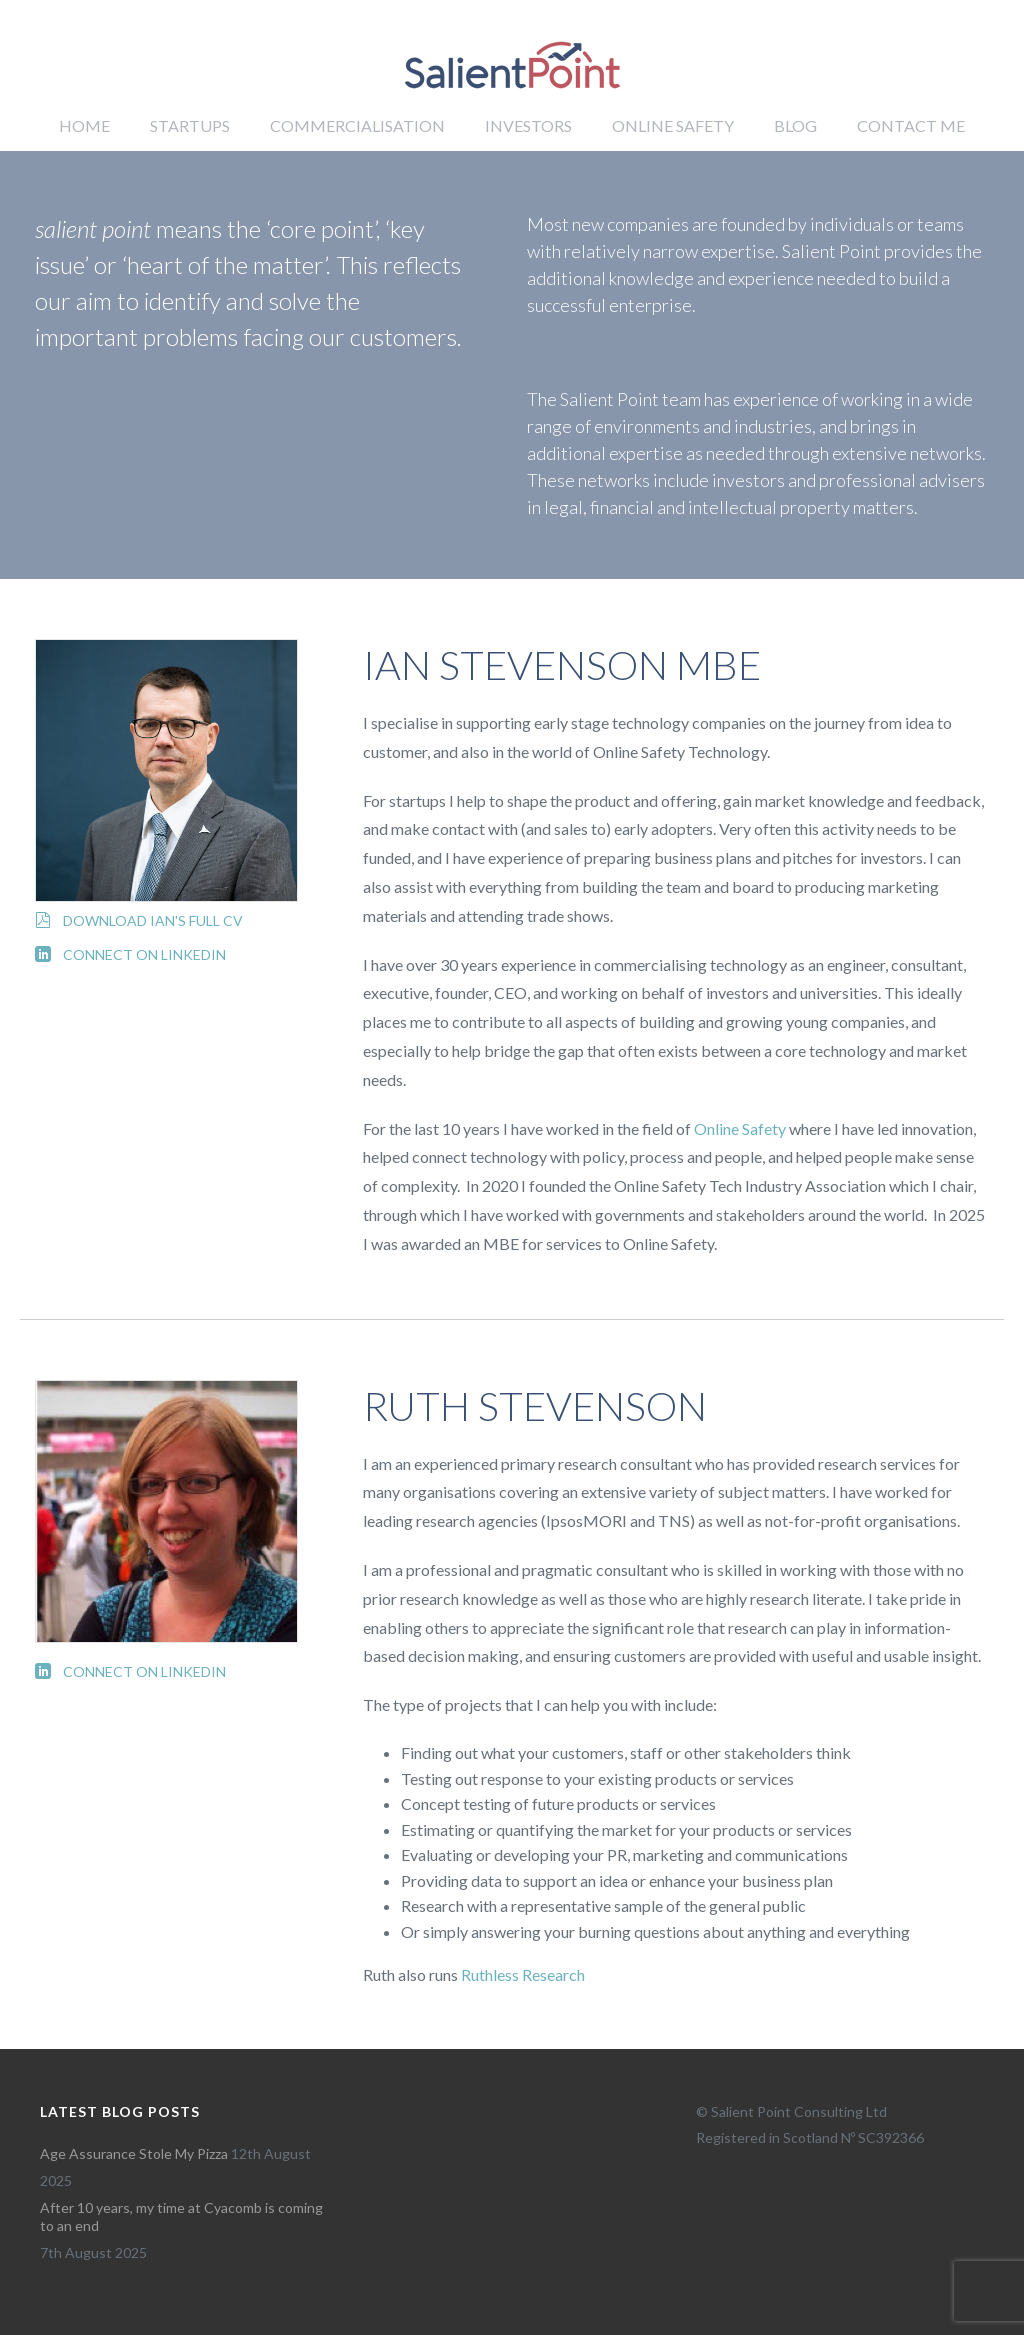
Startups (190, 125)
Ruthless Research (523, 1974)
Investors (528, 125)
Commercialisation (357, 125)
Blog (795, 125)
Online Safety (673, 125)
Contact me (911, 125)
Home (84, 125)
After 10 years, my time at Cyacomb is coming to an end (181, 2216)
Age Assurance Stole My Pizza (134, 2153)
